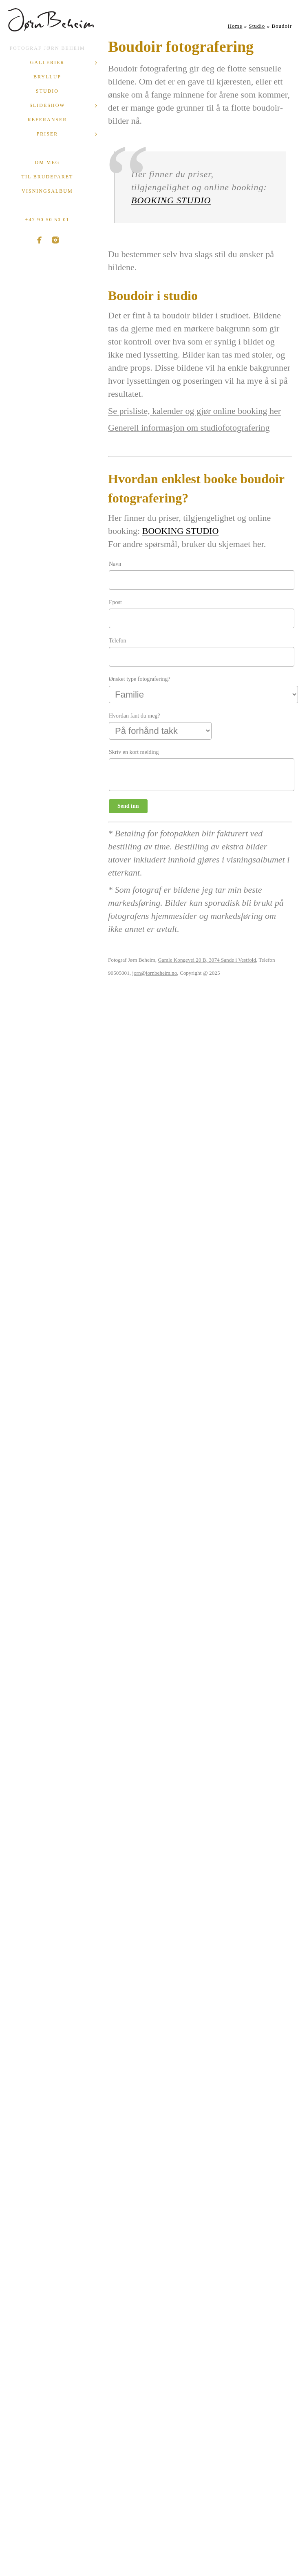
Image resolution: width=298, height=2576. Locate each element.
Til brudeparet (47, 177)
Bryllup (47, 77)
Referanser (47, 119)
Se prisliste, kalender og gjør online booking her (194, 411)
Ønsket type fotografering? (139, 679)
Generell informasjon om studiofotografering (189, 427)
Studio (47, 91)
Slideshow (47, 105)
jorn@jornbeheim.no (154, 973)
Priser (47, 134)
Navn (115, 564)
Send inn (128, 806)
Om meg (47, 162)
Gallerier (47, 62)
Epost (115, 602)
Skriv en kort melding (134, 752)
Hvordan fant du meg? (134, 716)
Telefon (117, 641)
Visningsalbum (47, 191)
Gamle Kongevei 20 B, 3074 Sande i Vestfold (207, 960)
